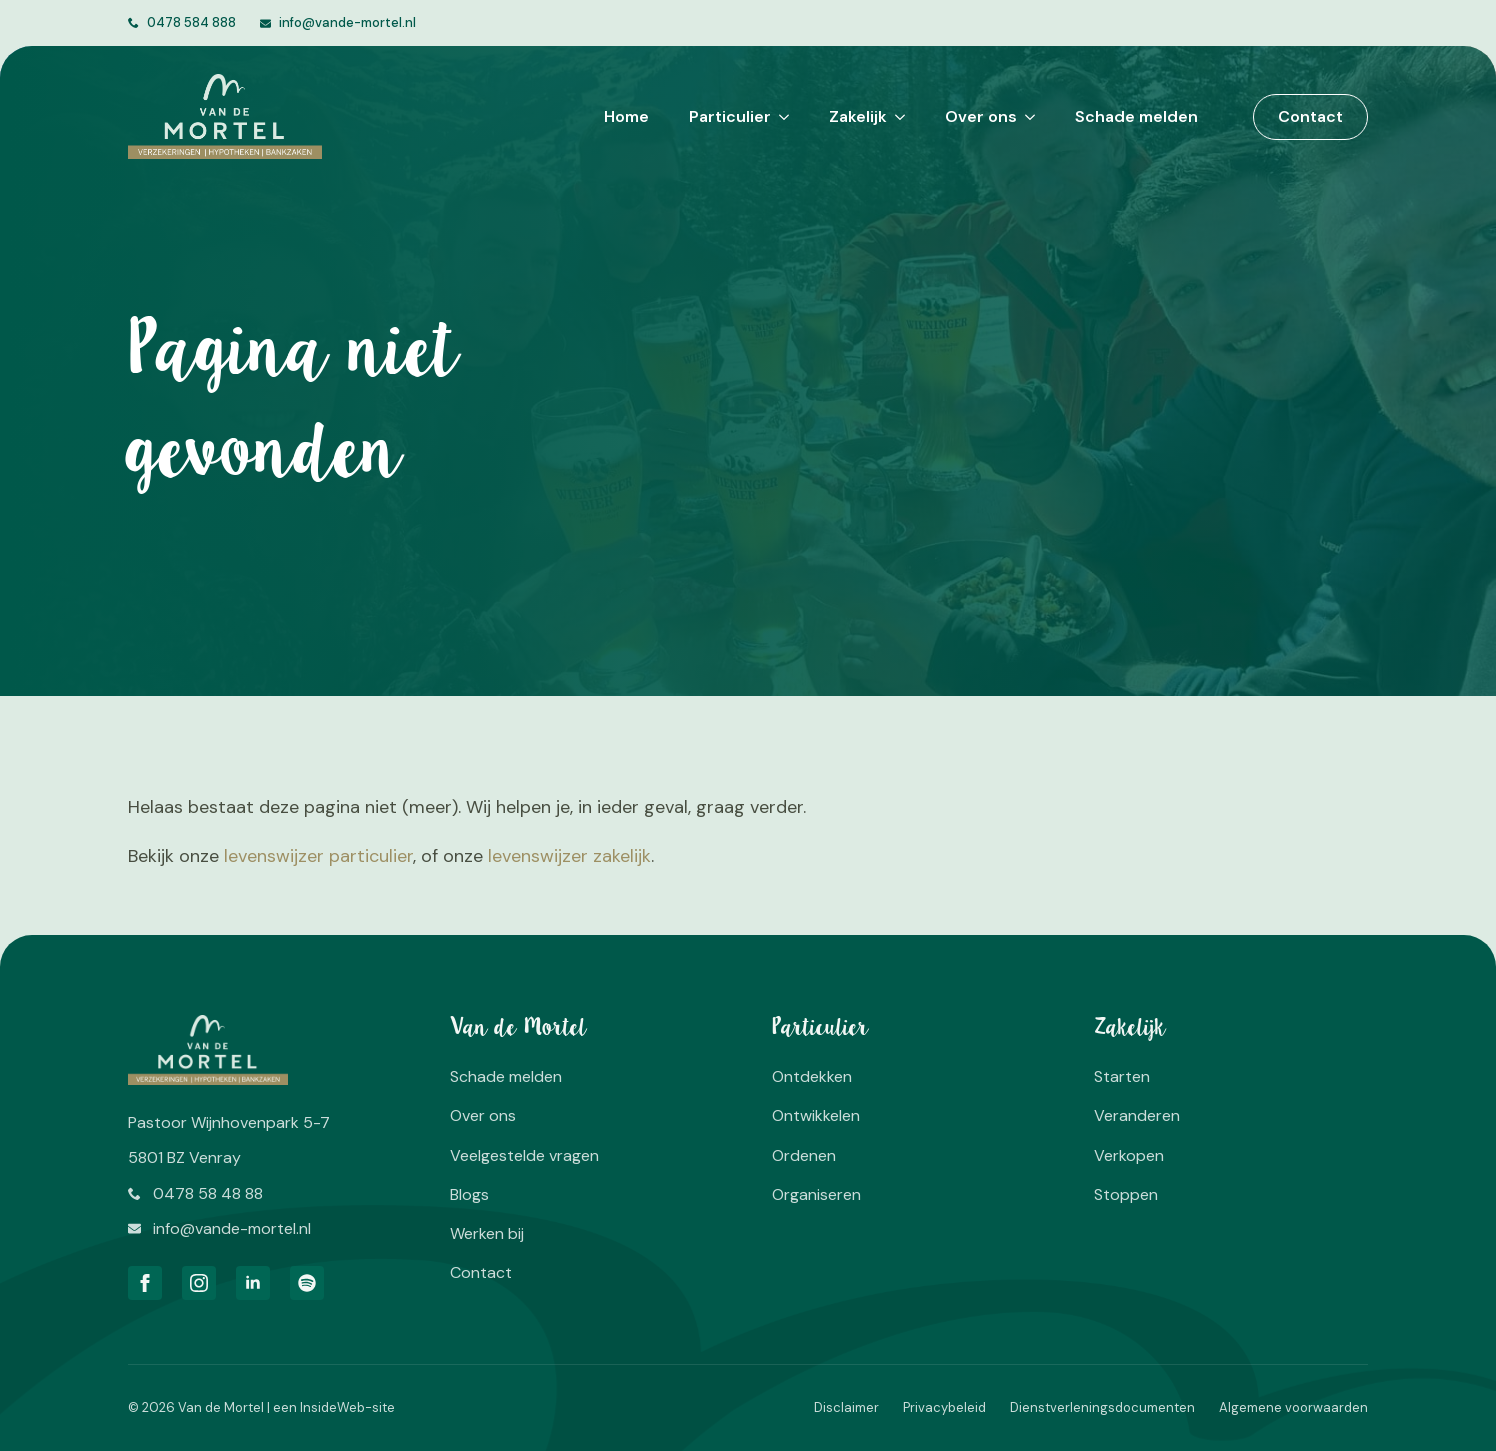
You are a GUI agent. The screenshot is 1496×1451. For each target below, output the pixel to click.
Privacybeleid (944, 1407)
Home (626, 116)
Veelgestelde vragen (524, 1155)
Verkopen (1129, 1155)
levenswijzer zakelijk (569, 856)
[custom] (307, 1283)
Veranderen (1137, 1115)
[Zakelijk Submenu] (896, 117)
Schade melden (1136, 116)
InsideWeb (332, 1407)
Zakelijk (858, 116)
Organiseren (816, 1194)
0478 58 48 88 (208, 1193)
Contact (481, 1272)
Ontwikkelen (816, 1115)
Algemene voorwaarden (1293, 1407)
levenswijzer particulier (318, 856)
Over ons (981, 116)
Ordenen (804, 1155)
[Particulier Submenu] (780, 117)
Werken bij (487, 1233)
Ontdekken (812, 1076)
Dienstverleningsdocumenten (1102, 1407)
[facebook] (145, 1283)
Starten (1122, 1076)
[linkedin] (253, 1283)
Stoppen (1126, 1194)
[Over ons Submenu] (1026, 117)
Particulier (730, 116)
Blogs (469, 1194)
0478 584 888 (191, 22)
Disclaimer (846, 1407)
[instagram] (199, 1283)
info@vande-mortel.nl (347, 22)
